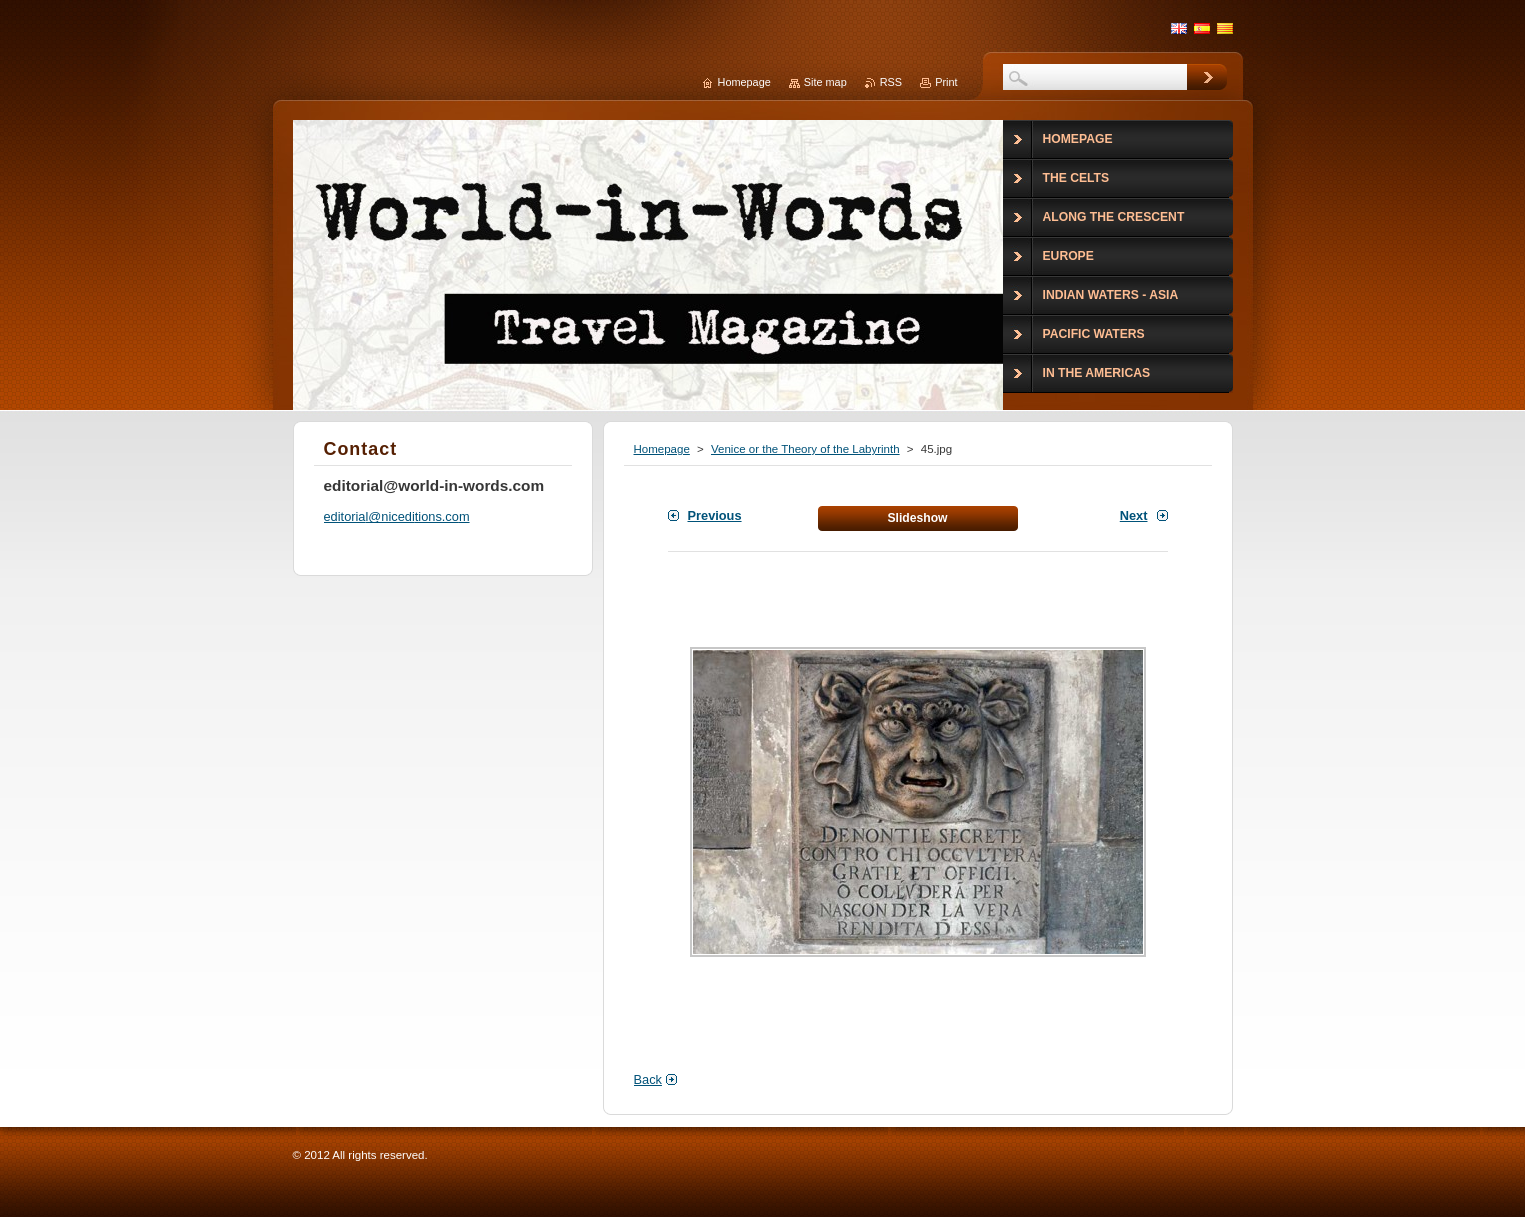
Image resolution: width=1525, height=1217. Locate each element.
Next (1134, 515)
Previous (715, 515)
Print (946, 82)
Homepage (662, 449)
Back (648, 1079)
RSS (891, 82)
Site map (825, 82)
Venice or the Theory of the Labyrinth (805, 449)
